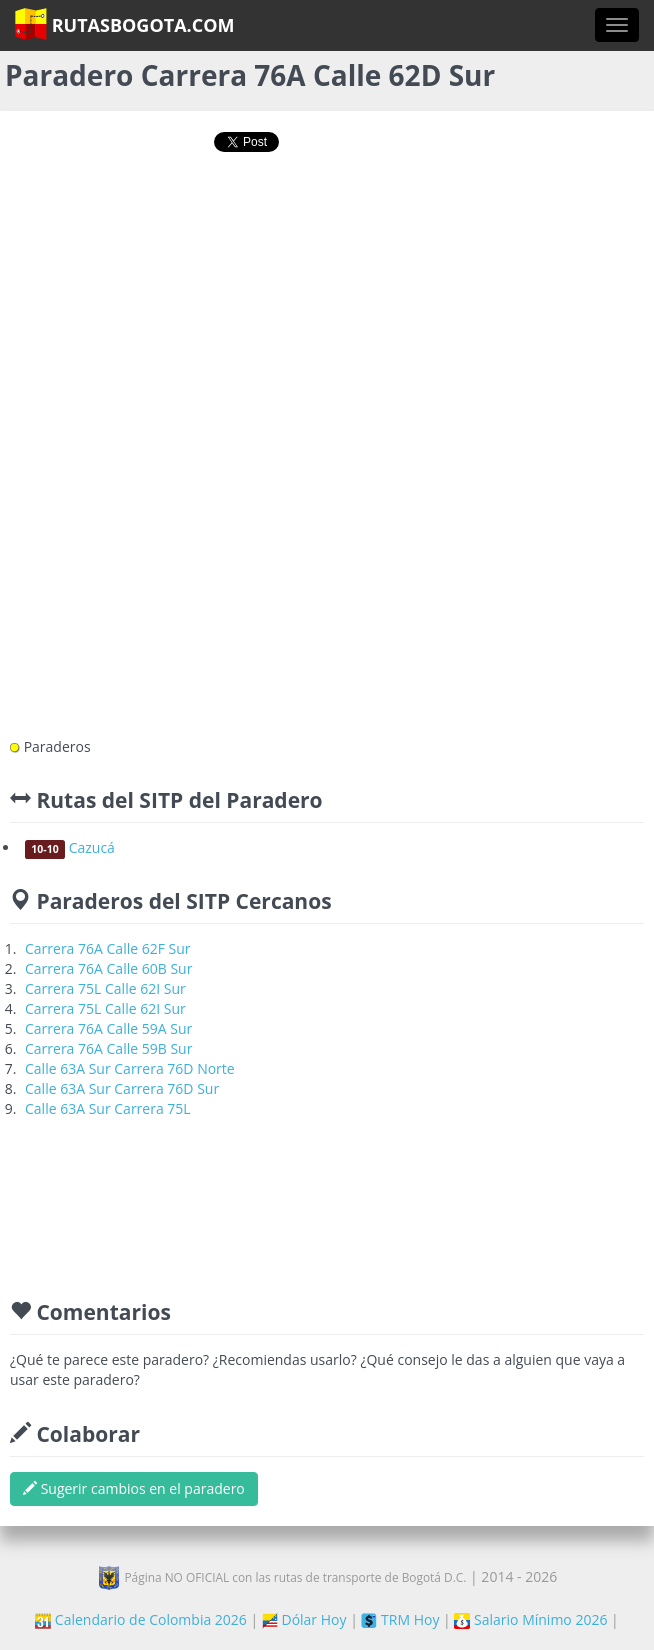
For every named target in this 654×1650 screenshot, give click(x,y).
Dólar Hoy (304, 1619)
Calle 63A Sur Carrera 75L (108, 1108)
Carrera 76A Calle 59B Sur (108, 1048)
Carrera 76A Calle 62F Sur (108, 948)
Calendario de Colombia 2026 (141, 1619)
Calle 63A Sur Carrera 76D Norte (130, 1068)
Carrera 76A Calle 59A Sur (108, 1028)
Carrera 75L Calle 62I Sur (105, 988)
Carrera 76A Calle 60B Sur (108, 968)
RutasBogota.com (124, 24)
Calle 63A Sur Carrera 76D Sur (122, 1088)
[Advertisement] (327, 237)
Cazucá (70, 847)
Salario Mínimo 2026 (530, 1619)
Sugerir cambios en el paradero (134, 1488)
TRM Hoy (400, 1619)
